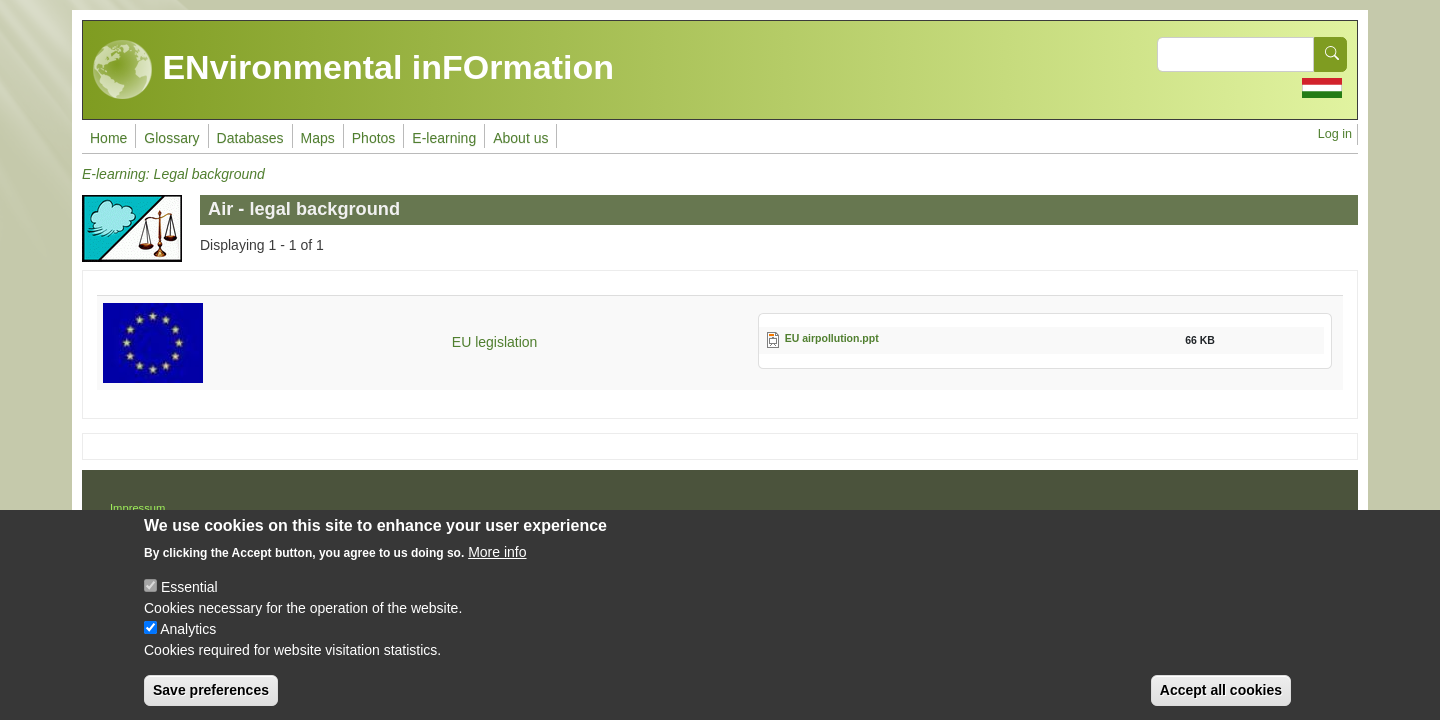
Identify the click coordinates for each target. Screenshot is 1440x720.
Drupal (785, 515)
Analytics (188, 645)
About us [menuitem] (520, 138)
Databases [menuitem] (250, 138)
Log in (1335, 134)
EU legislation (495, 342)
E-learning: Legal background (173, 174)
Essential (189, 603)
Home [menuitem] (108, 138)
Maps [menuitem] (318, 138)
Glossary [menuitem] (171, 138)
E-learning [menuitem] (444, 138)
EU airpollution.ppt (832, 338)
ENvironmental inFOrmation (353, 70)
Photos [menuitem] (374, 138)
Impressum (137, 508)
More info (497, 568)
